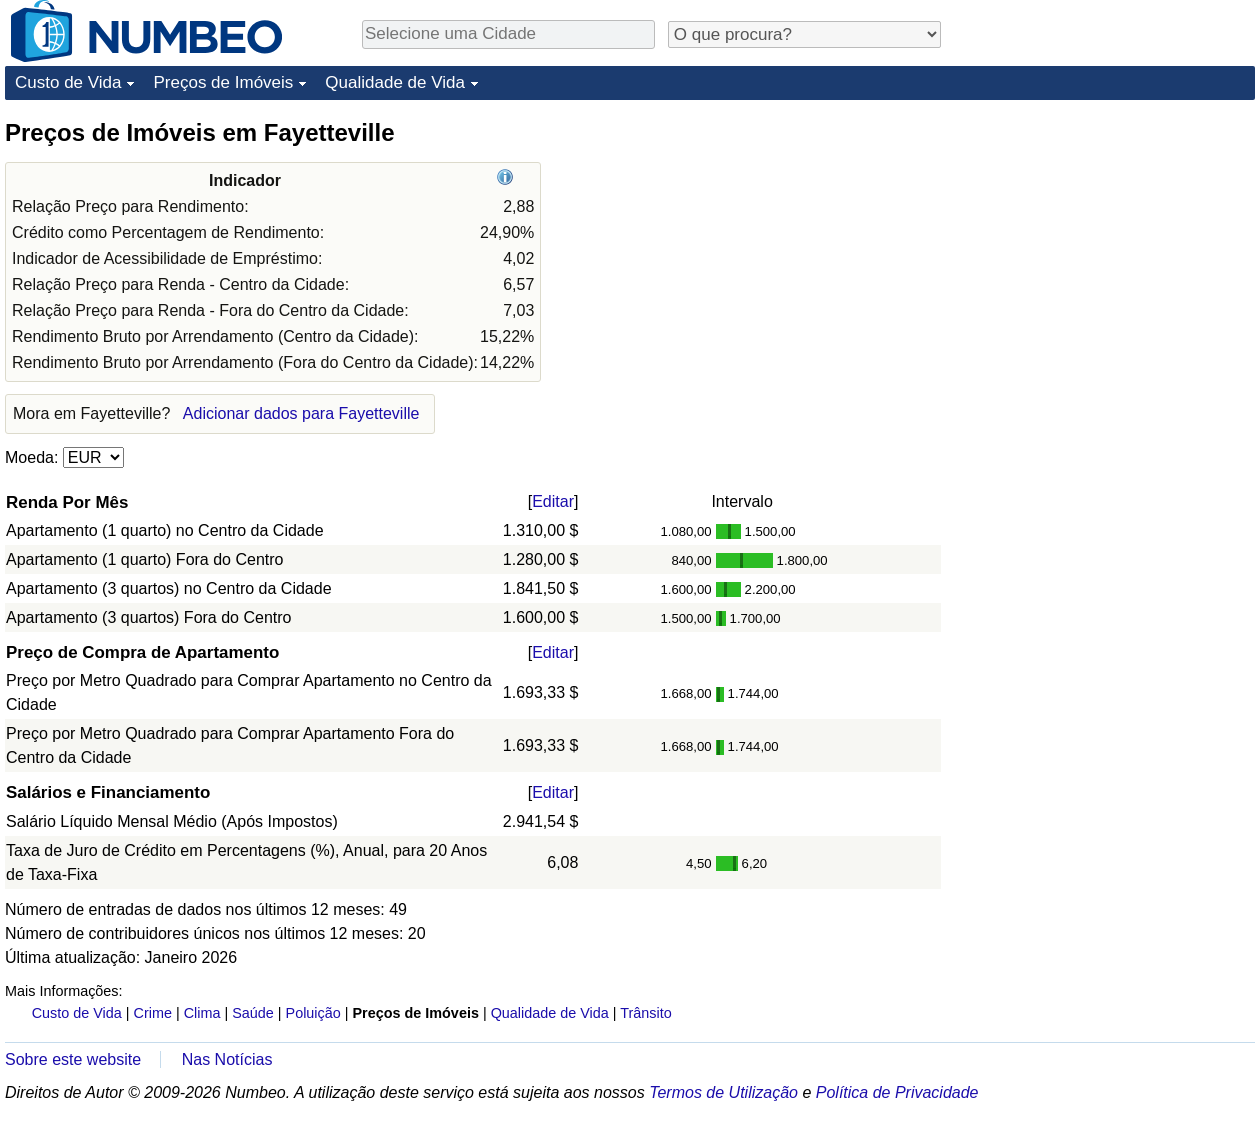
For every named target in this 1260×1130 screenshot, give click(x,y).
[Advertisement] (1031, 417)
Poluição (313, 1013)
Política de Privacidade (897, 1092)
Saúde (253, 1013)
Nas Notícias (227, 1059)
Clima (202, 1013)
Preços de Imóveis (223, 82)
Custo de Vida (68, 82)
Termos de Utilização (723, 1092)
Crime (153, 1013)
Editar (553, 501)
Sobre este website (73, 1059)
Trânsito (645, 1013)
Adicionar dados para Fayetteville (301, 413)
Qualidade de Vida (395, 82)
